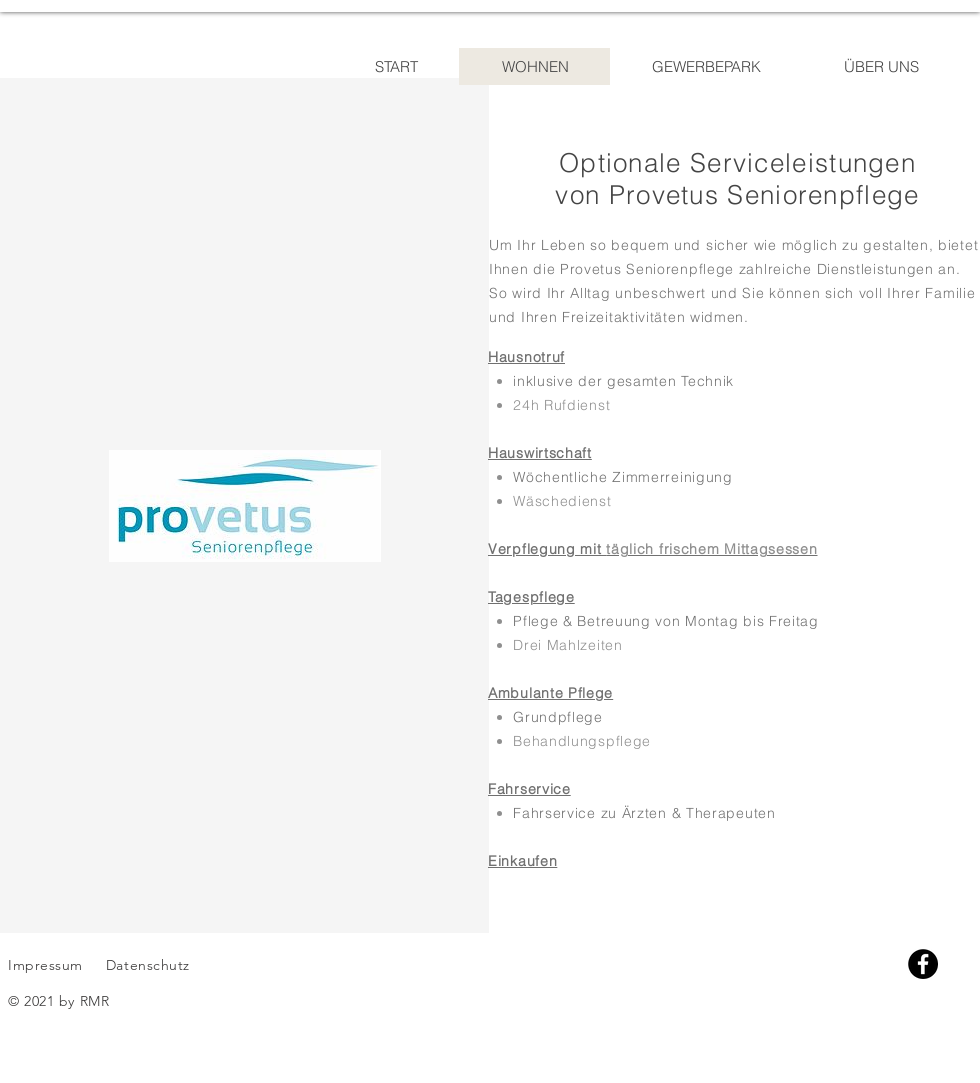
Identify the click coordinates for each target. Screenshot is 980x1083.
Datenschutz (150, 965)
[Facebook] (923, 964)
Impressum (45, 965)
